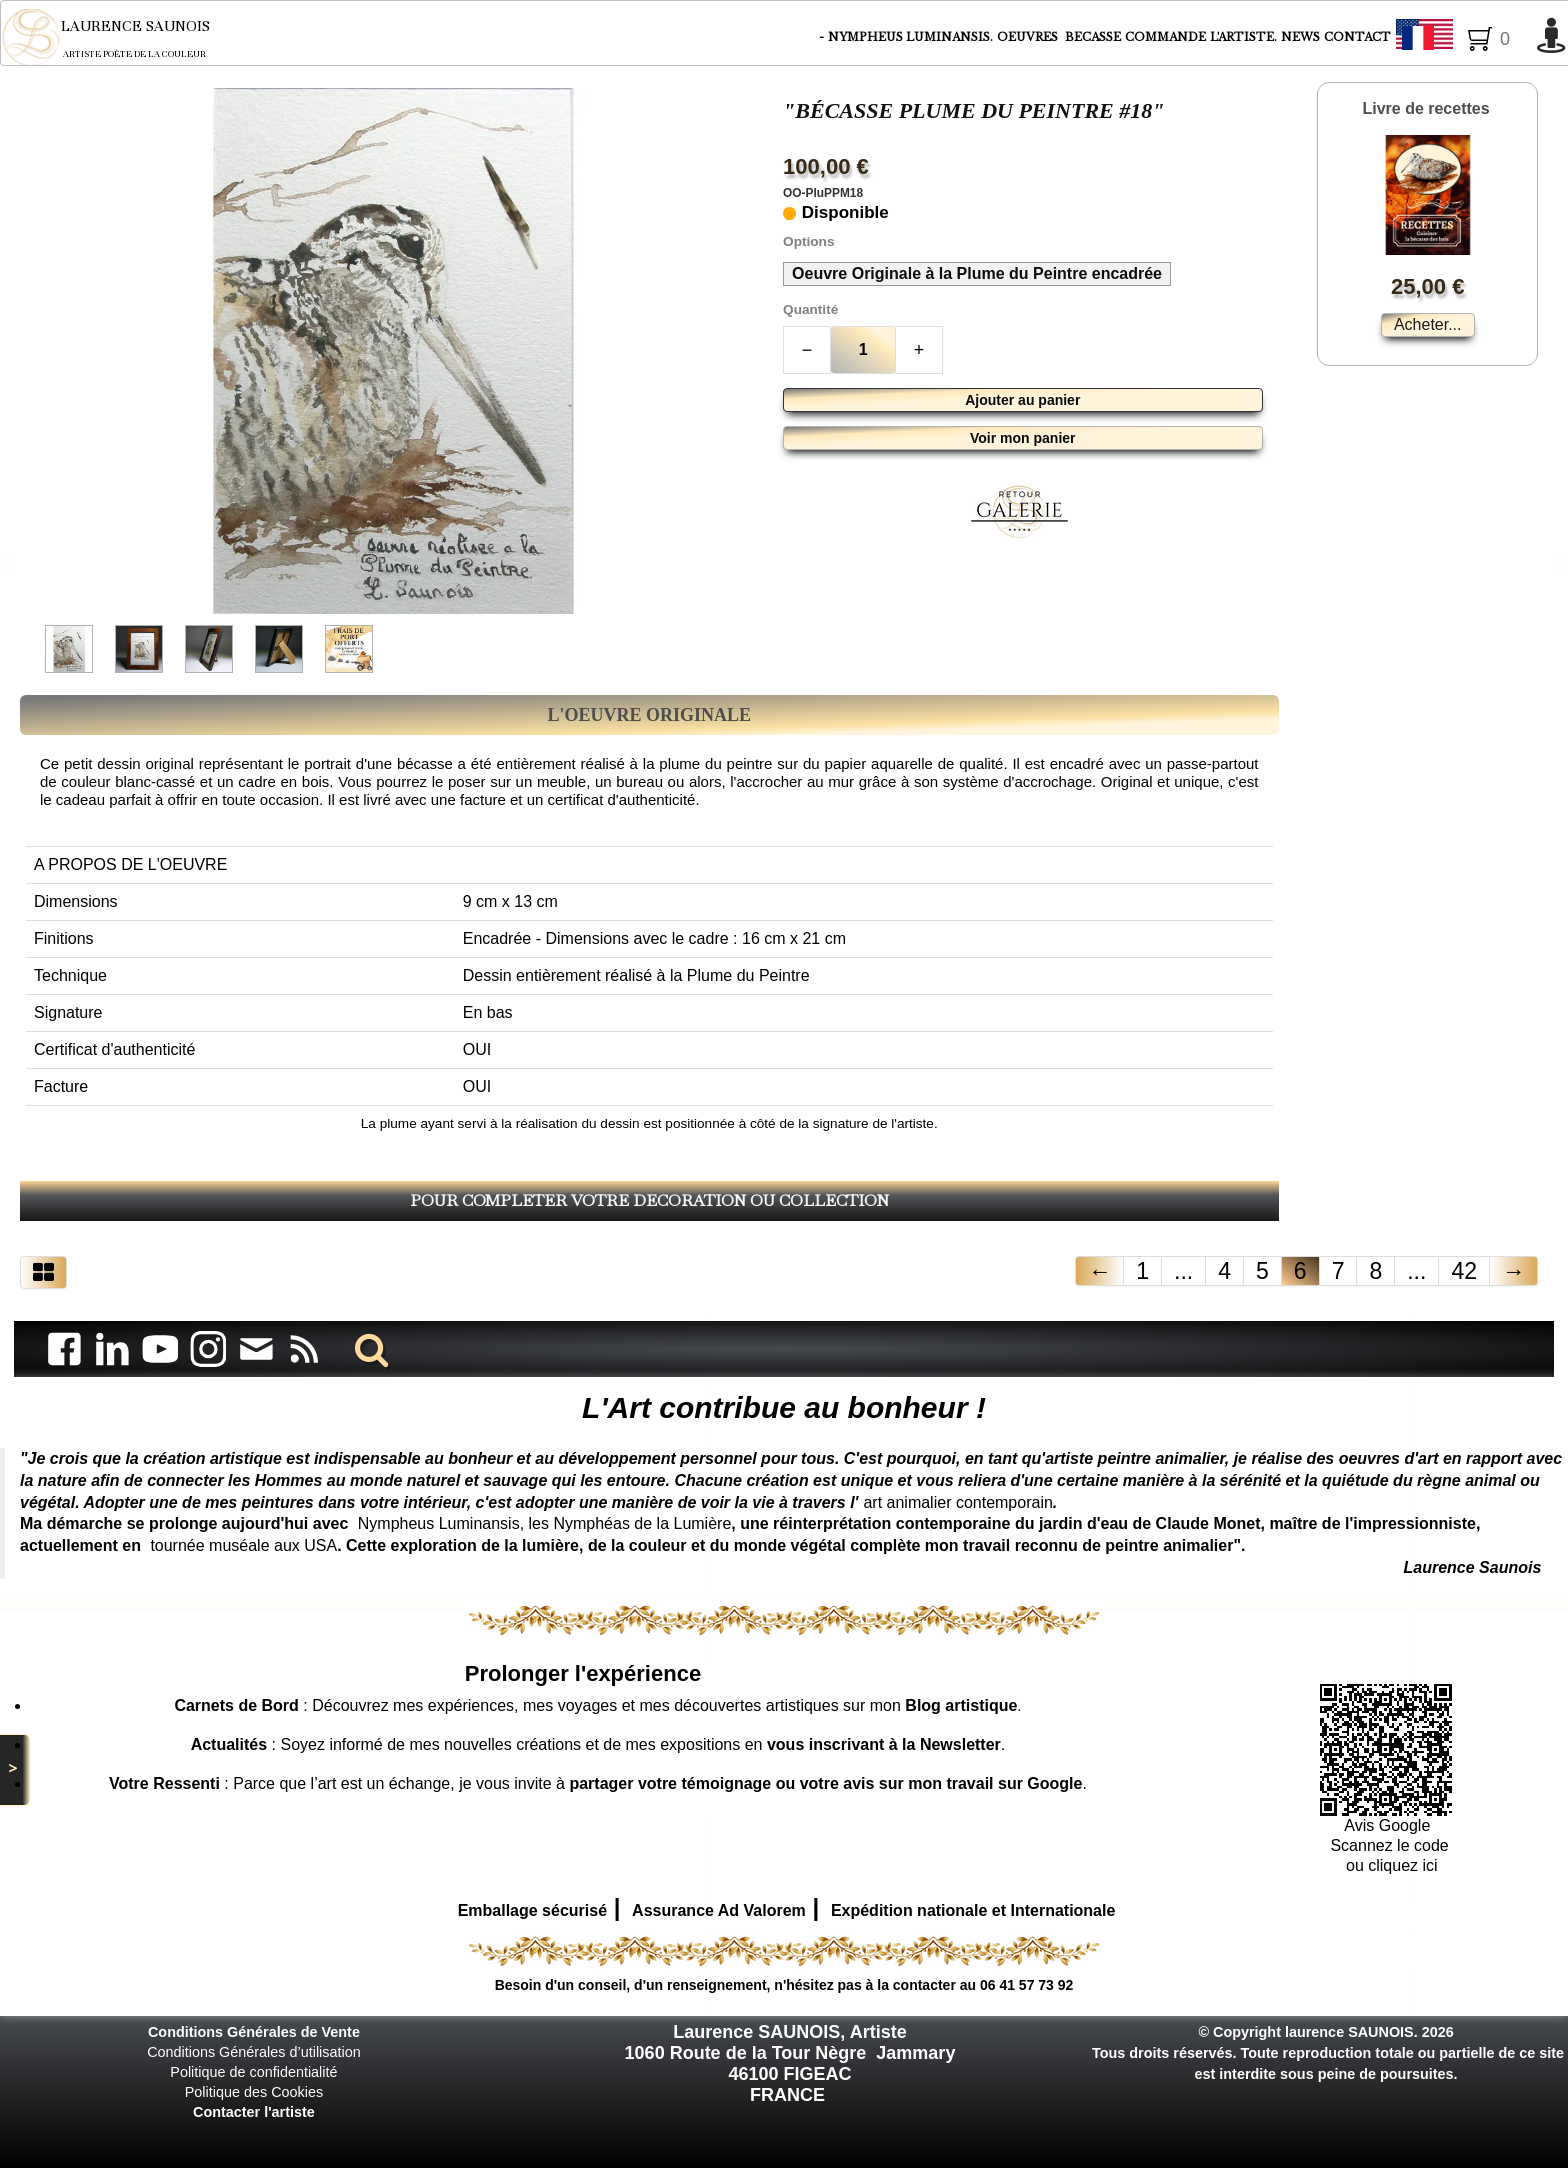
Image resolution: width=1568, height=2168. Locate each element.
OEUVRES (1029, 37)
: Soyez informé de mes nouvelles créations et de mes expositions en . (598, 1744)
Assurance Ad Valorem (719, 1910)
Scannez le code (1389, 1845)
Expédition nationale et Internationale (973, 1910)
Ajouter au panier (1022, 400)
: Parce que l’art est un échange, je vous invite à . (598, 1783)
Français (1461, 38)
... (1183, 1271)
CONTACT (1357, 37)
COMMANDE (1165, 37)
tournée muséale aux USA (243, 1545)
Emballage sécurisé (532, 1910)
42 (1464, 1271)
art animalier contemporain (957, 1502)
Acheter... (1428, 324)
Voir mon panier (1023, 438)
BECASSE (1093, 37)
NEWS (1300, 37)
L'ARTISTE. (1243, 37)
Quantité (810, 309)
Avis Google (1389, 1825)
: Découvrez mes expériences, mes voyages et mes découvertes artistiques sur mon (595, 1705)
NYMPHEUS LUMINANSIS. (910, 37)
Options (808, 241)
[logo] (119, 37)
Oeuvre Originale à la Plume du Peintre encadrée (977, 273)
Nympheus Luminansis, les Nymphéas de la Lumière (545, 1523)
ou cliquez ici (1390, 1865)
